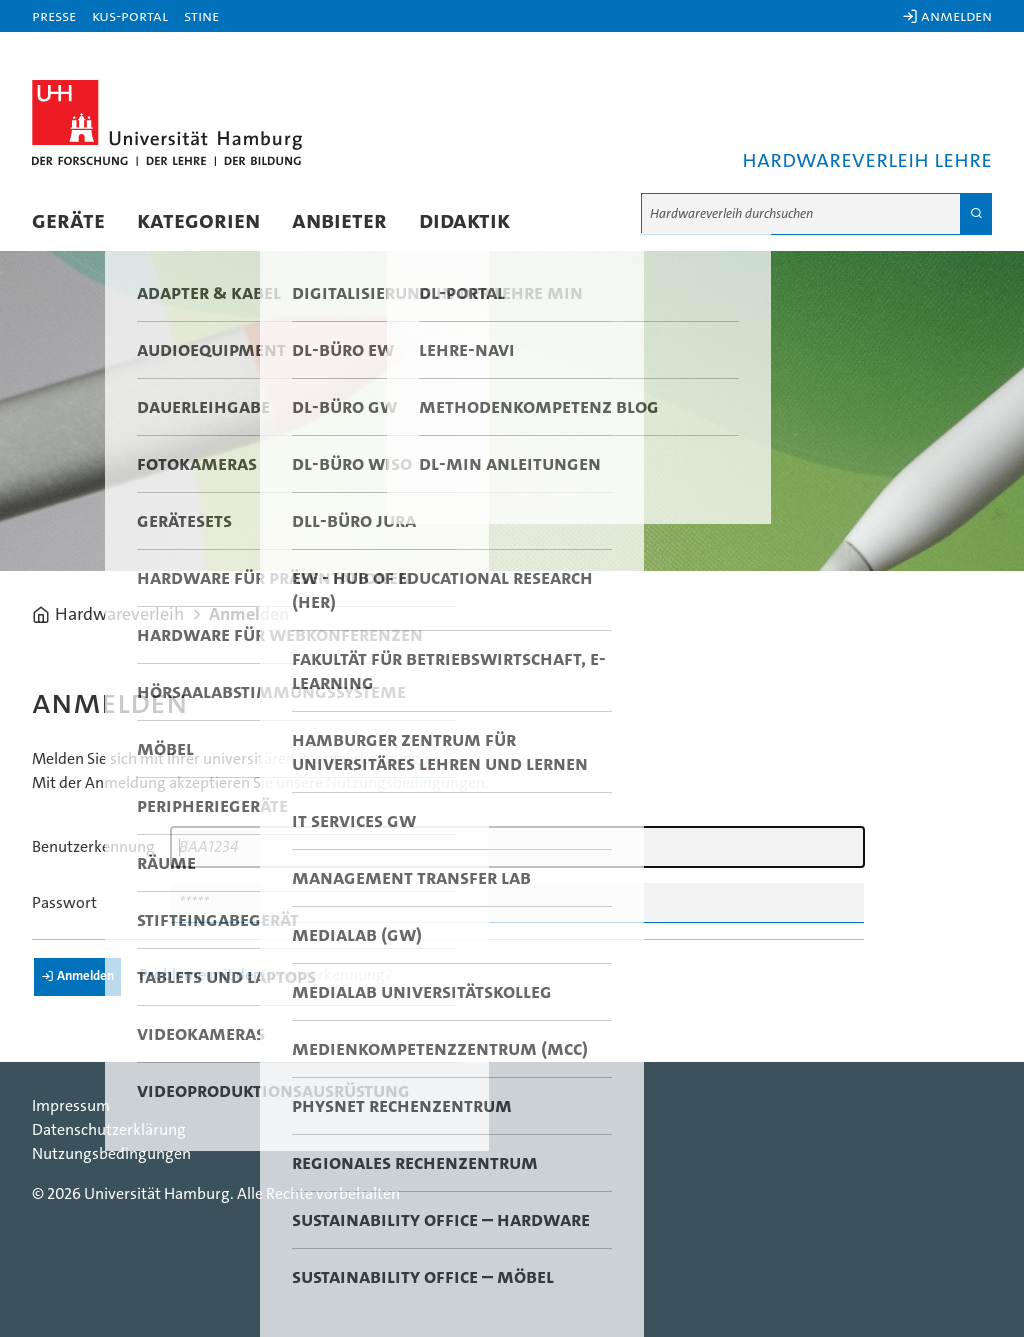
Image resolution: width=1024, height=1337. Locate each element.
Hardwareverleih (119, 615)
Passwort (64, 903)
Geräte (68, 221)
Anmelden (249, 615)
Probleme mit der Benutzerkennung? (266, 975)
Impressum (71, 1106)
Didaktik (464, 221)
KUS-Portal (130, 16)
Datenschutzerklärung (109, 1130)
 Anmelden (947, 16)
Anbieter (339, 221)
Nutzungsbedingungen (405, 783)
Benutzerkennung (93, 847)
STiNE (201, 16)
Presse (54, 16)
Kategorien (198, 221)
